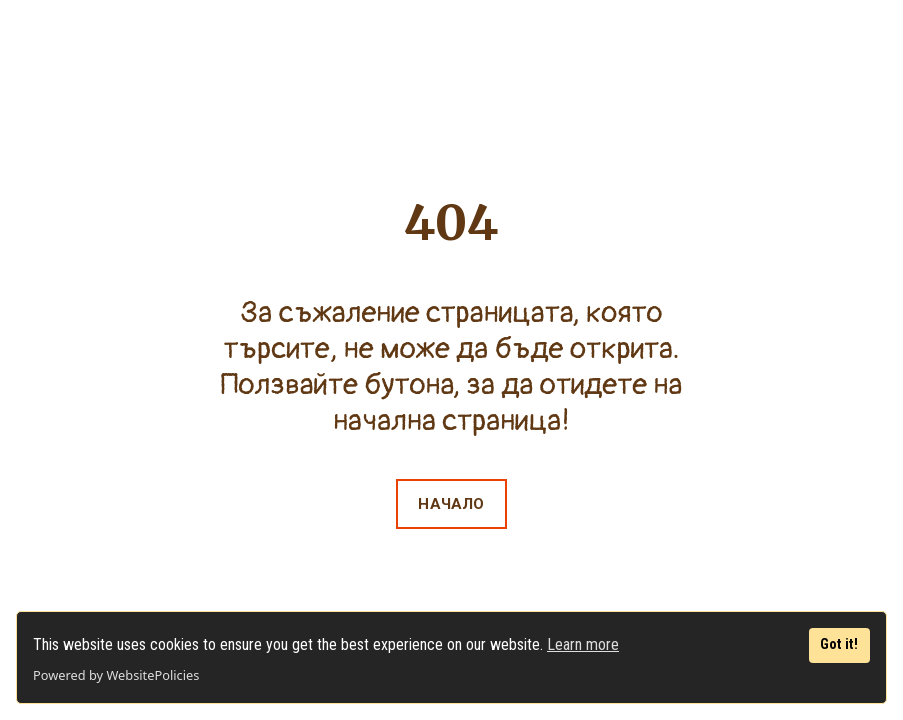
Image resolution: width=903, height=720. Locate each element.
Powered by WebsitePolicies (116, 675)
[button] (451, 504)
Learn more (583, 644)
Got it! (839, 644)
